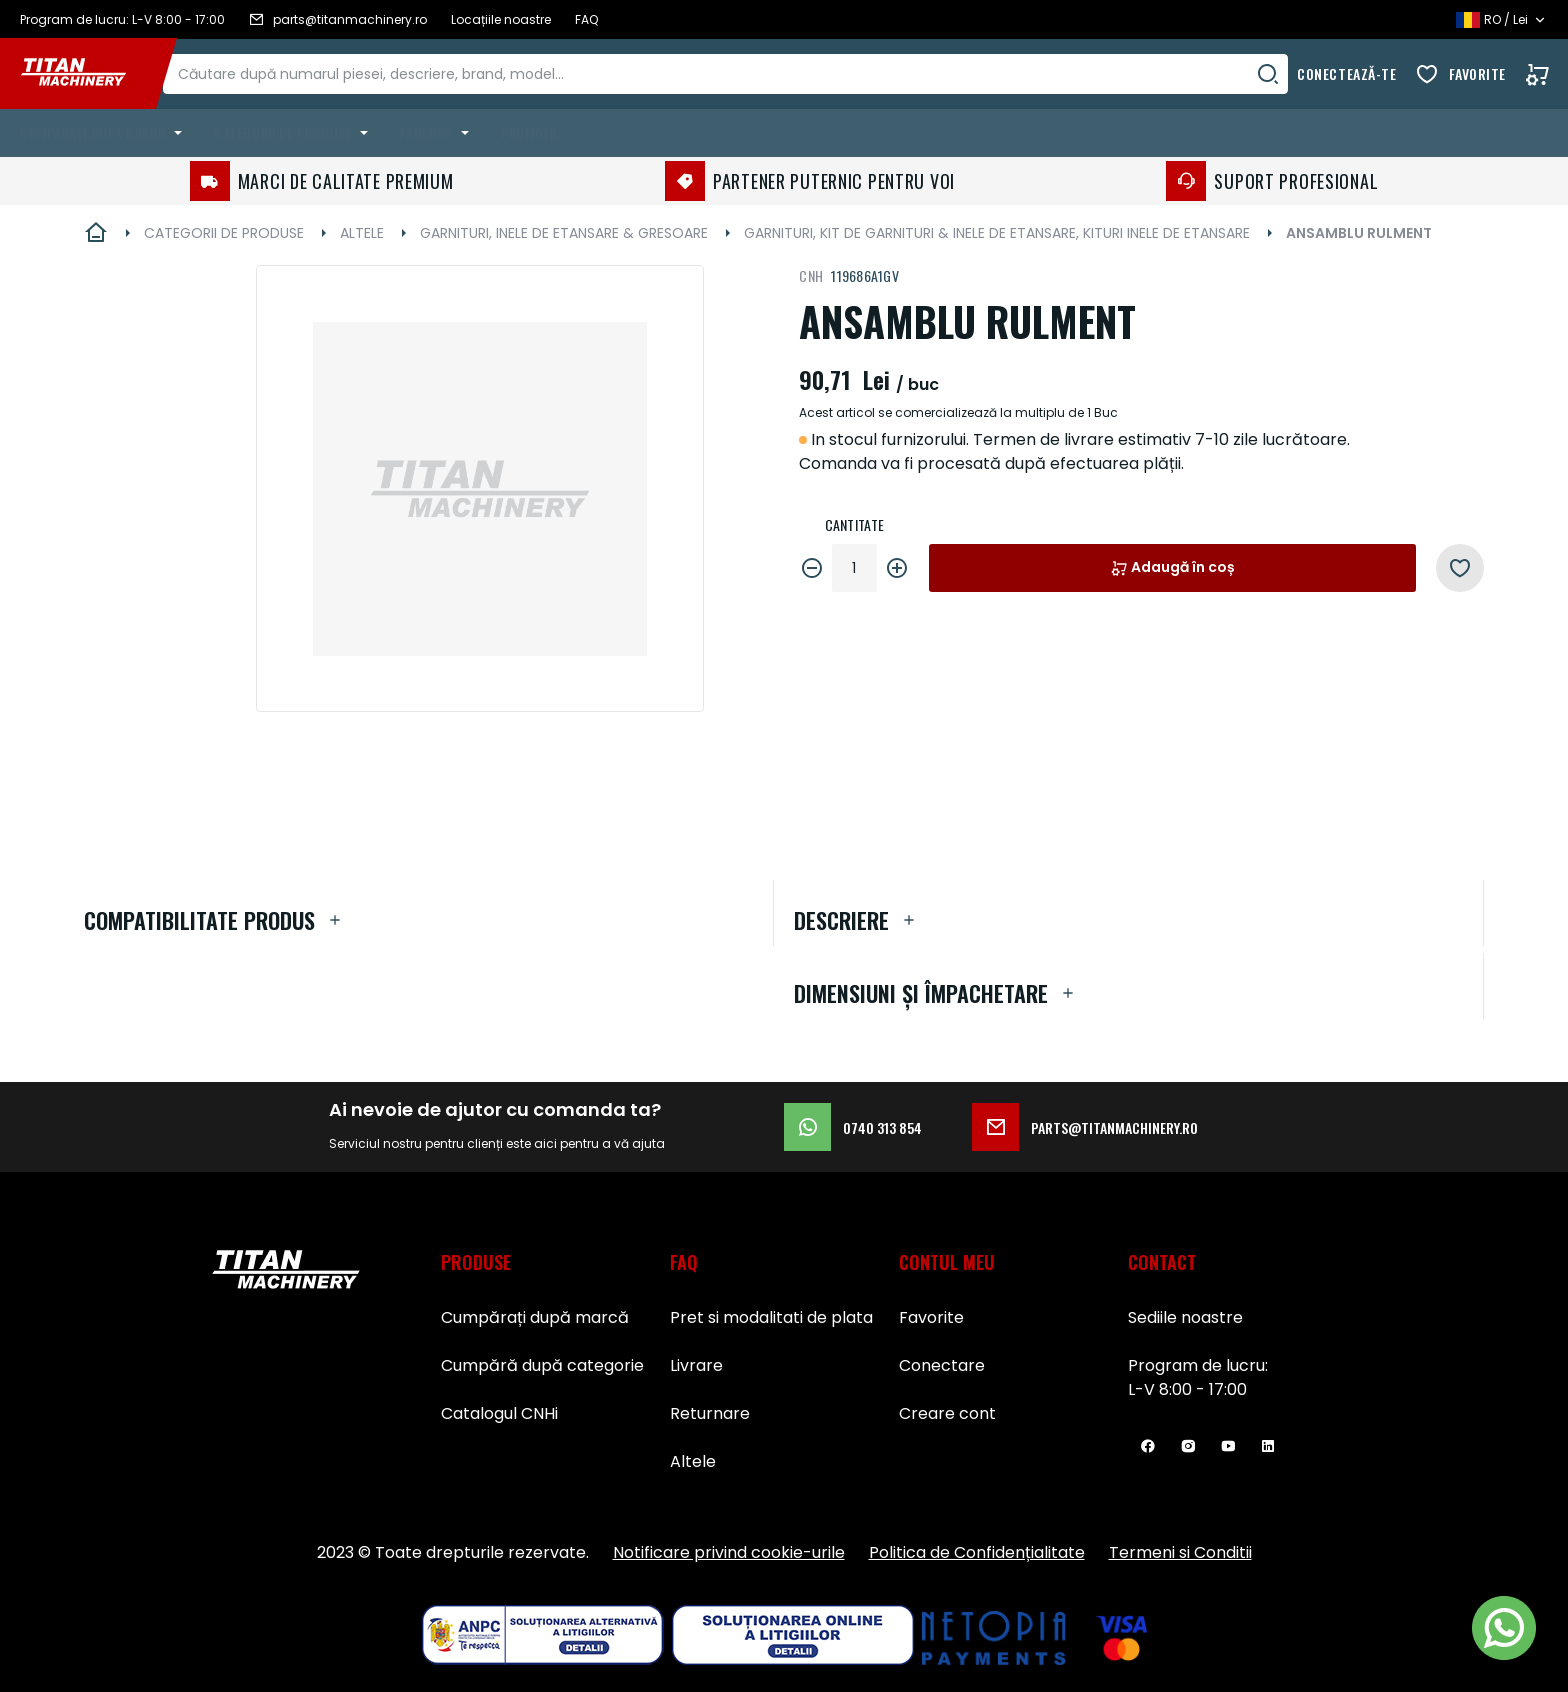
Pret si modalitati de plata (771, 1317)
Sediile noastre (1185, 1317)
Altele (693, 1461)
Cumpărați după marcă (535, 1317)
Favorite (1477, 73)
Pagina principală (96, 233)
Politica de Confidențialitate (977, 1552)
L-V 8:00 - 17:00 (1187, 1389)
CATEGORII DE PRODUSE (224, 233)
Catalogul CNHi (499, 1413)
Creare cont (947, 1413)
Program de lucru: (1198, 1365)
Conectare (942, 1365)
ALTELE (362, 233)
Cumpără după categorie (542, 1365)
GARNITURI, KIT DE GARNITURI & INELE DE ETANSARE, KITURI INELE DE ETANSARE (997, 233)
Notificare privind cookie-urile (729, 1552)
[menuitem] (105, 133)
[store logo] (88, 74)
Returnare (710, 1413)
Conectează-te (1346, 73)
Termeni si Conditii (1180, 1552)
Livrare (696, 1365)
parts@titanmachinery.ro (1085, 1127)
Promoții (528, 132)
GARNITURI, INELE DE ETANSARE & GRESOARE (564, 233)
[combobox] (745, 74)
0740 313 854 (853, 1127)
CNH (811, 275)
